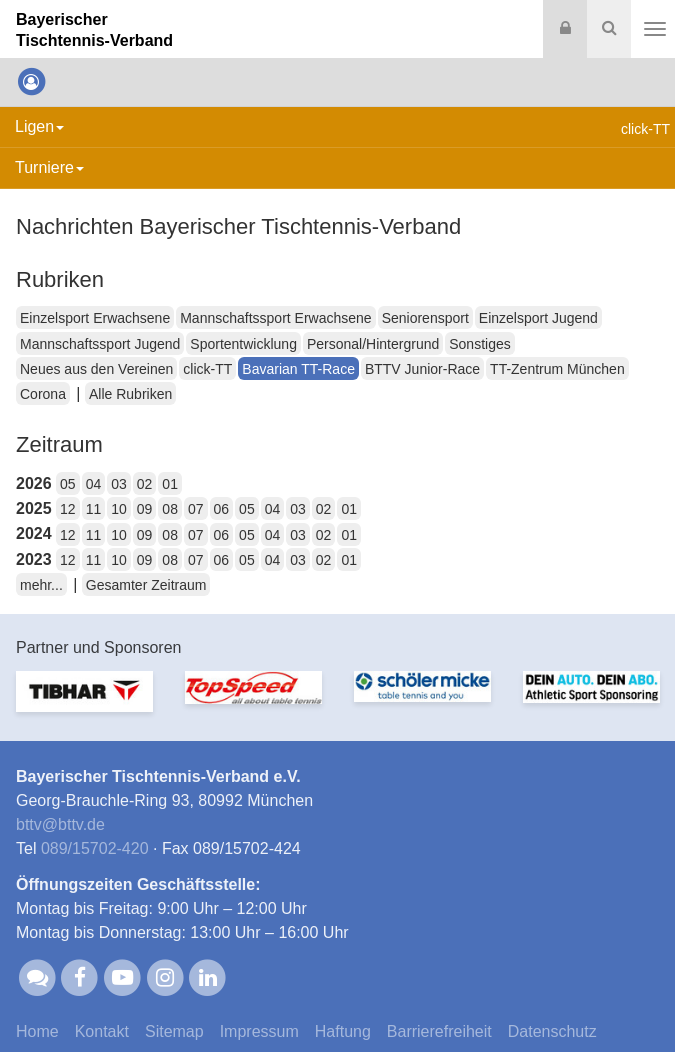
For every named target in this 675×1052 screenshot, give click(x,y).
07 (196, 509)
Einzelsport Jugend (538, 318)
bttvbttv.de (60, 824)
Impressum (259, 1031)
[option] (84, 703)
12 (68, 509)
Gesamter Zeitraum (146, 585)
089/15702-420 (95, 848)
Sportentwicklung (243, 344)
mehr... (41, 585)
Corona (43, 394)
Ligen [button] (39, 126)
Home (37, 1031)
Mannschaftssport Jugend (100, 344)
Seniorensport (425, 318)
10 (119, 509)
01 (170, 484)
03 (119, 484)
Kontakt (102, 1031)
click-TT (207, 369)
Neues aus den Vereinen (96, 369)
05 (68, 484)
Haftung (343, 1031)
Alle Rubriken (130, 394)
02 (145, 484)
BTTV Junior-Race (422, 369)
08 (170, 509)
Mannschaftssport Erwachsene (275, 318)
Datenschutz (552, 1031)
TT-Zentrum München (557, 369)
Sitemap (174, 1031)
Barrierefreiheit (439, 1031)
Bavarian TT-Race (298, 369)
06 (222, 509)
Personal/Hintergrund (373, 344)
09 (145, 509)
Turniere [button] (49, 167)
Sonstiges (479, 344)
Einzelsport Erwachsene (95, 318)
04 (94, 484)
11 (94, 509)
